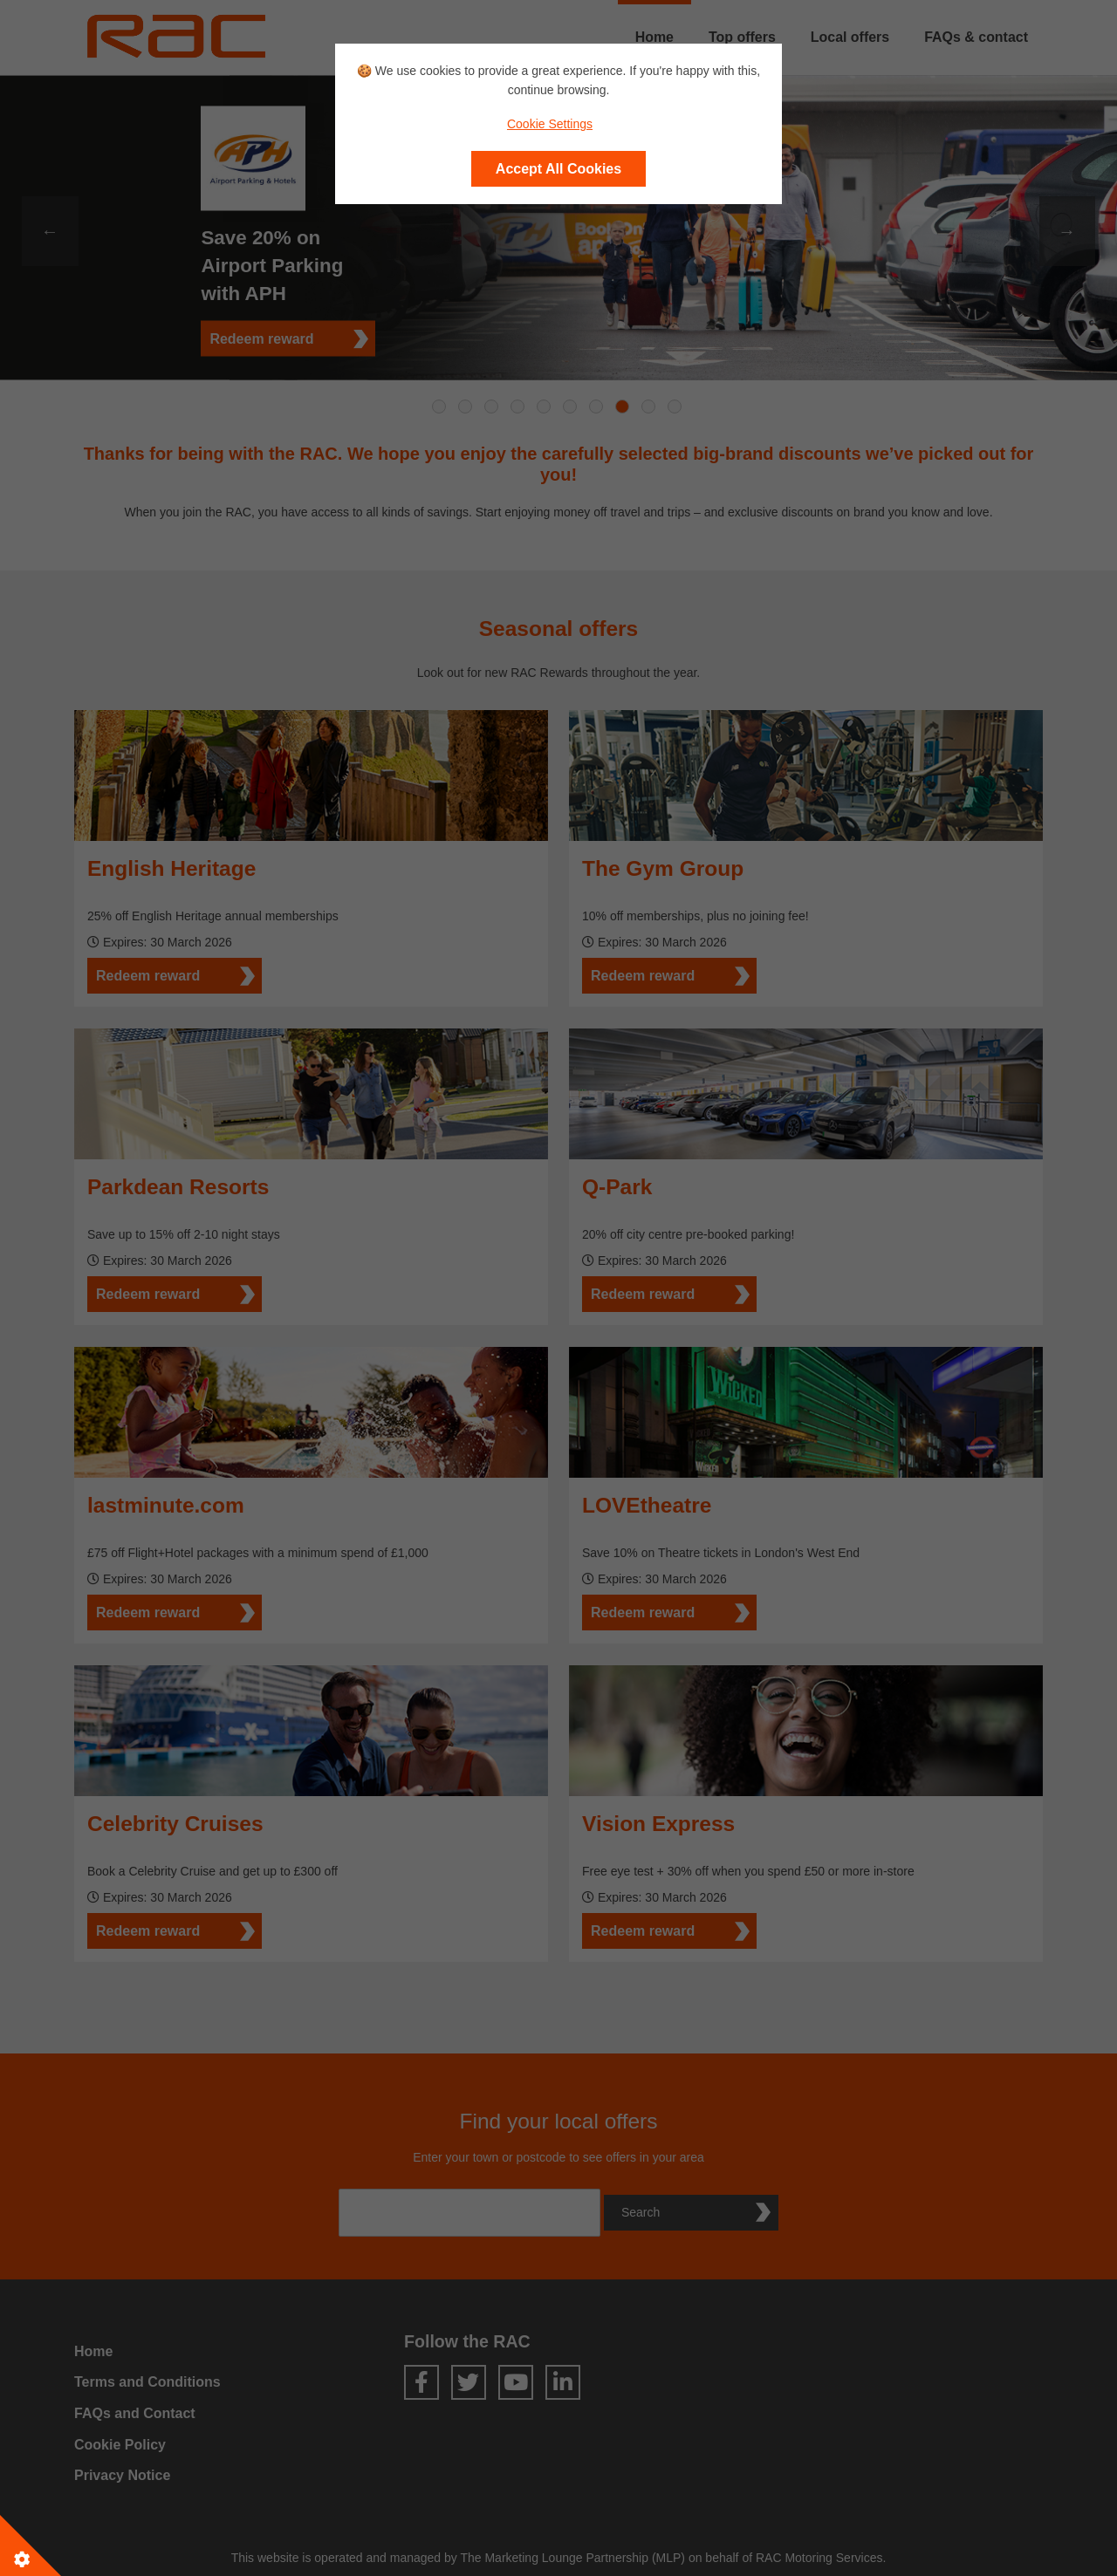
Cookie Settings (550, 124)
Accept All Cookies (558, 168)
